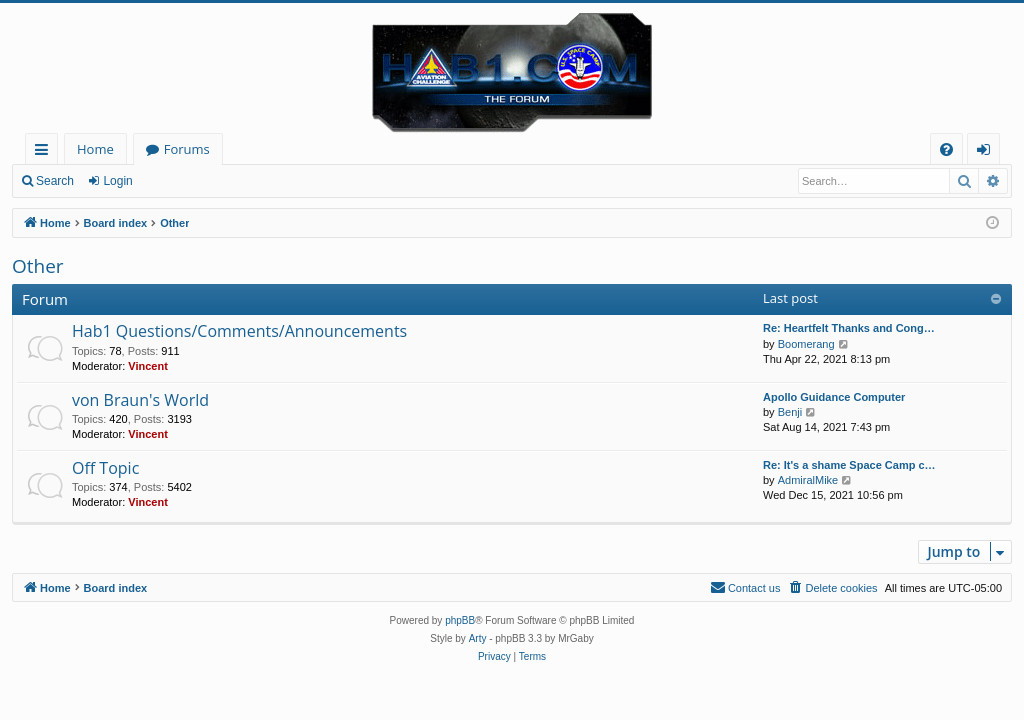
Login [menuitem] (987, 152)
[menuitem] (946, 149)
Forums (187, 149)
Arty (478, 638)
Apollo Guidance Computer (834, 397)
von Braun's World (140, 400)
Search (55, 181)
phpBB (460, 620)
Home (95, 149)
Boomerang (806, 344)
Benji (790, 412)
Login (117, 181)
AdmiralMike (808, 480)
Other (38, 266)
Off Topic (105, 468)
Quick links (45, 152)
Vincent (148, 366)
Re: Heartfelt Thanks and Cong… (849, 328)
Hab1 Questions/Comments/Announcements (239, 331)
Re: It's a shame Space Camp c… (849, 465)
